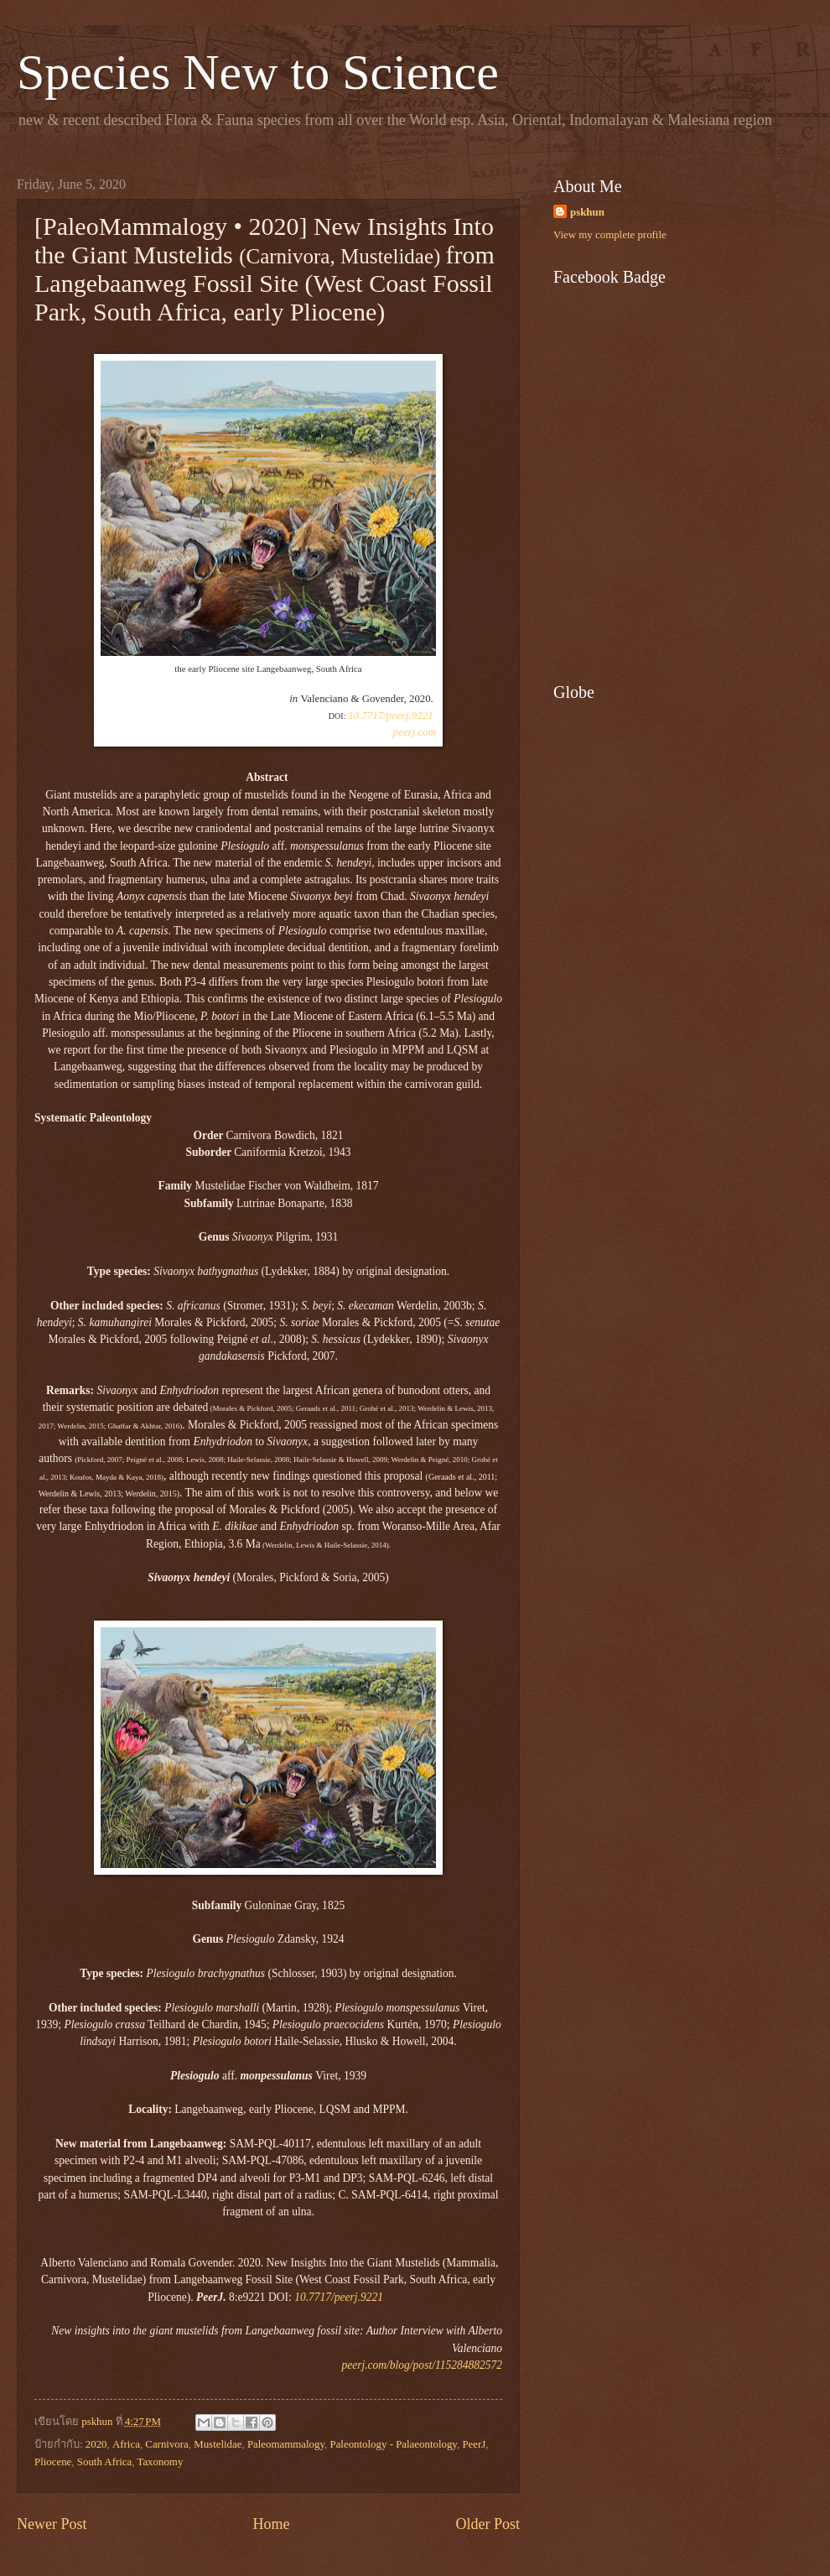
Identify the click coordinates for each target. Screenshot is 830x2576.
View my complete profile (610, 235)
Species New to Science (258, 72)
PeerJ (473, 2444)
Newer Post (52, 2524)
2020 (96, 2444)
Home (270, 2524)
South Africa (104, 2462)
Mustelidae (217, 2444)
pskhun (587, 212)
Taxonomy (160, 2462)
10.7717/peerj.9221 (390, 715)
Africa (126, 2444)
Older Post (487, 2524)
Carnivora (166, 2444)
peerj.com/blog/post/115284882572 (421, 2365)
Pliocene (52, 2462)
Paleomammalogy (285, 2444)
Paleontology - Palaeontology (393, 2444)
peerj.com (414, 732)
